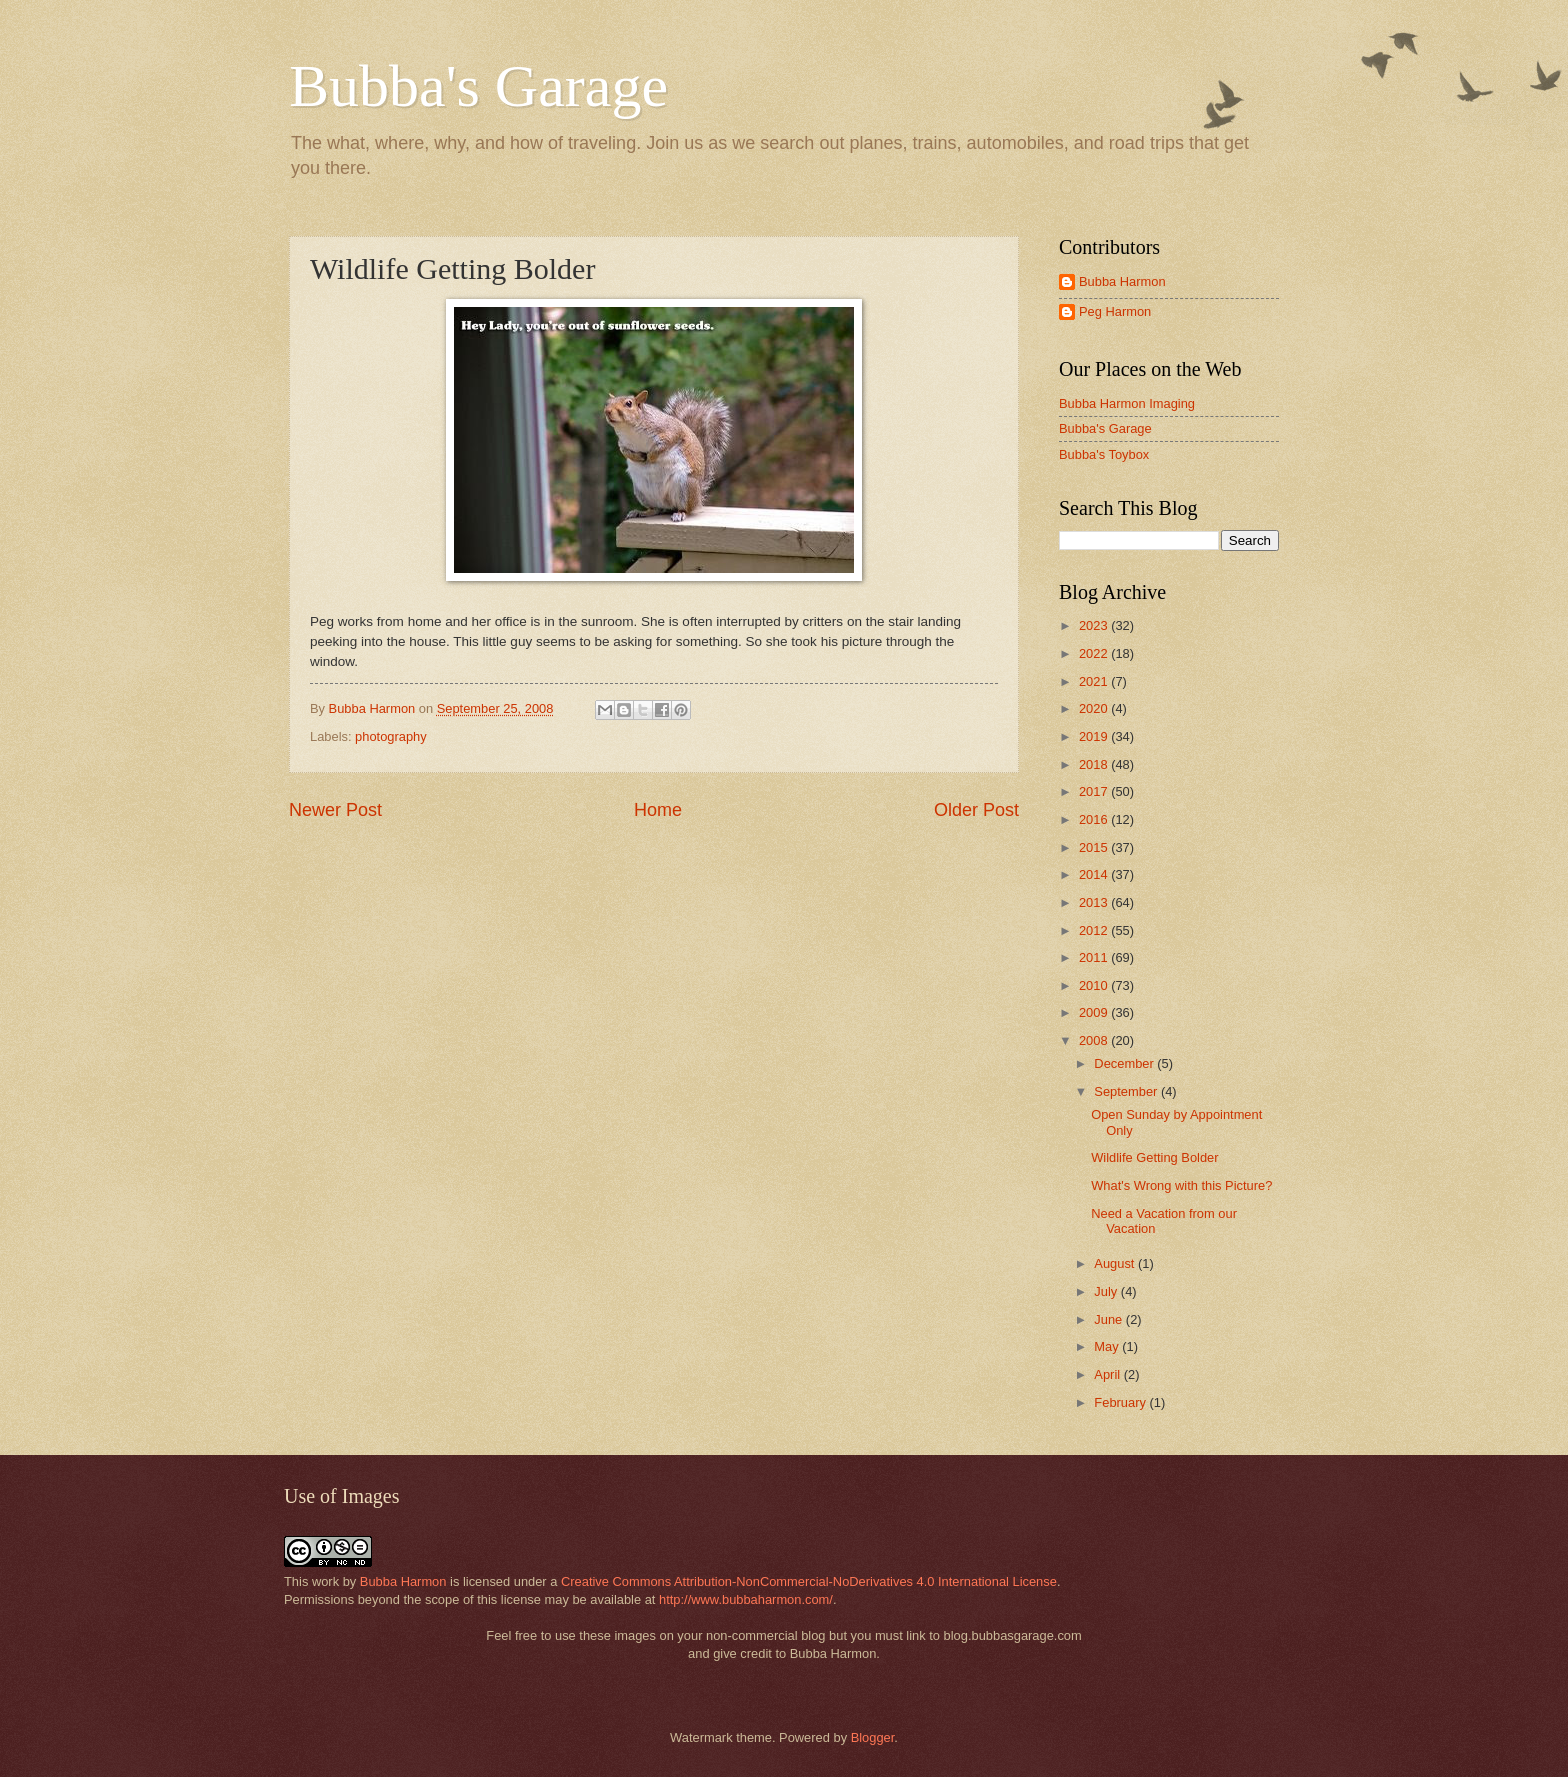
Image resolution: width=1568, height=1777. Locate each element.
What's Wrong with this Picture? (1181, 1185)
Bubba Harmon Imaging (1127, 403)
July (1107, 1291)
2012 (1095, 930)
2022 (1095, 653)
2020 (1095, 708)
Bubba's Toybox (1104, 454)
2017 (1095, 791)
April (1108, 1374)
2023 (1095, 625)
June (1110, 1319)
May (1108, 1346)
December (1125, 1063)
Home (658, 810)
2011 (1095, 957)
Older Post (976, 810)
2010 (1095, 985)
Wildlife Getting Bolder (1154, 1157)
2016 (1095, 819)
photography (391, 736)
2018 (1095, 764)
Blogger (873, 1737)
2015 (1095, 847)
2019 (1095, 736)
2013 (1095, 902)
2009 (1095, 1012)
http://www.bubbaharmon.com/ (746, 1599)
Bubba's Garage (478, 86)
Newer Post (335, 810)
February (1121, 1402)
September (1127, 1091)
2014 (1095, 874)
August (1116, 1263)
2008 (1095, 1040)
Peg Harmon (1115, 311)
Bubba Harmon (1122, 281)
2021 (1095, 681)
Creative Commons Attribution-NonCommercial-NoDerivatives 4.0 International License (809, 1581)
